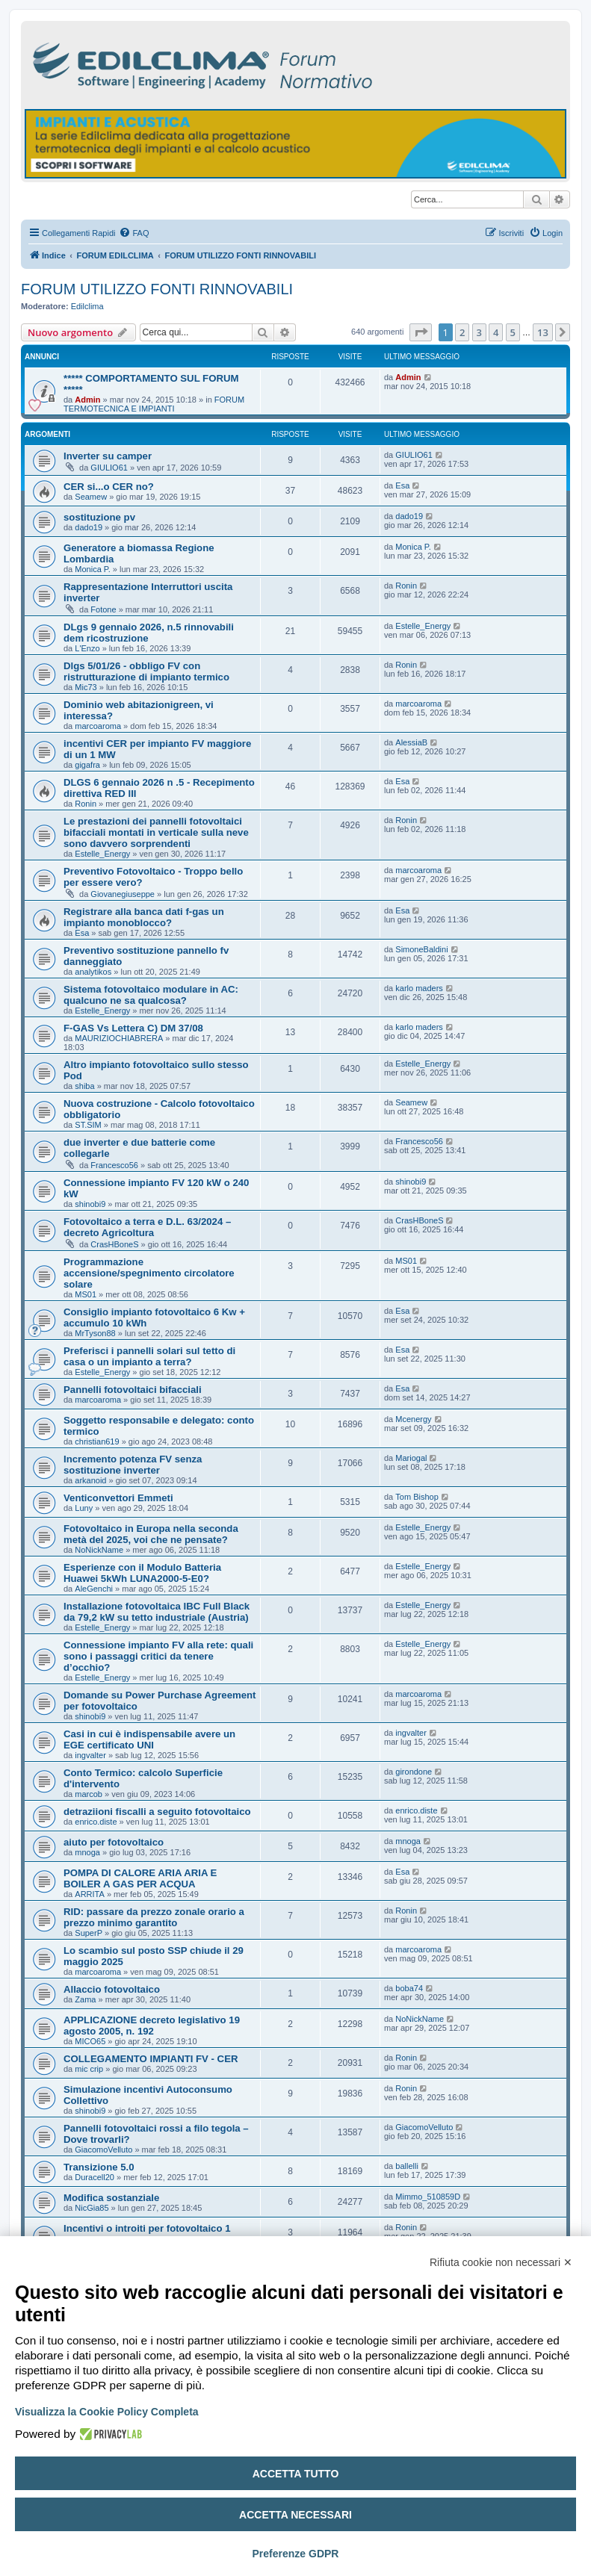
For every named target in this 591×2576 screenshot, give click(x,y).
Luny (84, 1507)
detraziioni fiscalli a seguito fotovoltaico (157, 1811)
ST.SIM (88, 1124)
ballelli (406, 2165)
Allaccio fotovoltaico (112, 1989)
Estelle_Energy (423, 625)
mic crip (89, 2068)
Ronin (406, 585)
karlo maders (419, 988)
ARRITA (90, 1894)
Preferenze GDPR (296, 2554)
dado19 (88, 527)
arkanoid (90, 1480)
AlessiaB (411, 742)
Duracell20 (94, 2177)
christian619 (97, 1441)
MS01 (85, 1294)
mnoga (87, 1852)
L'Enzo (87, 648)
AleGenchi (94, 1588)
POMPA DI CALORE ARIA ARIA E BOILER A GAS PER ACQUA (140, 1878)
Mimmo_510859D (427, 2196)
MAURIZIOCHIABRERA (119, 1038)
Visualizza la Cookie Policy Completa (107, 2412)
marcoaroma (98, 725)
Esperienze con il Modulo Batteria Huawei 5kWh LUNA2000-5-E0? (142, 1573)
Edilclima (87, 306)
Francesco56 (114, 1165)
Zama (85, 1999)
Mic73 (85, 687)
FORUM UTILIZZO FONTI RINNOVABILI (157, 289)
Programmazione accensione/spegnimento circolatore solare (149, 1273)
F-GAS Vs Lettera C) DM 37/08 (133, 1028)
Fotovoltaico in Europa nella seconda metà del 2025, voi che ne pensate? (151, 1534)
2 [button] (462, 332)
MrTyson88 (95, 1333)
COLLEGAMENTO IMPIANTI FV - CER (151, 2058)
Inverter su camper (108, 456)
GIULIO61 (109, 467)
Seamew (91, 496)
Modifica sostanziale (111, 2197)
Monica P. (93, 569)
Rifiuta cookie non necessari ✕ (501, 2262)
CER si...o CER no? (109, 486)
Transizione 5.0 (99, 2167)
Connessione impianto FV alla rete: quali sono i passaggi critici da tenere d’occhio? (158, 1656)
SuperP (88, 1932)
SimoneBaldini (421, 949)
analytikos (93, 971)
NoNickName (99, 1549)
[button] (420, 332)
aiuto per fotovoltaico (114, 1842)
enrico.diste (96, 1821)
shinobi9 (90, 1203)
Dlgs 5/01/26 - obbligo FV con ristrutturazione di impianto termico (146, 671)
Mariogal (411, 1457)
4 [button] (495, 332)
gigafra (87, 764)
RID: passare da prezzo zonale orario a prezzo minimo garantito (154, 1917)
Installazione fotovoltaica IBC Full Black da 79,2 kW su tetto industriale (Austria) (157, 1612)
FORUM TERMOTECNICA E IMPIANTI (154, 404)
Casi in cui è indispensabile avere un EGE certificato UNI (149, 1739)
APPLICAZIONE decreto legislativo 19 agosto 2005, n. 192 (152, 2025)
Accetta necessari (295, 2515)
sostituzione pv (99, 517)
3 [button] (479, 332)
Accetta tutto (296, 2474)
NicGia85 (91, 2207)
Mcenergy (413, 1419)
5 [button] (513, 332)
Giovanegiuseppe (122, 894)
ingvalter (90, 1755)
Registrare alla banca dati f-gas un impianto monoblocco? (144, 917)
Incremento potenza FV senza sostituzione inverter (133, 1464)
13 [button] (542, 332)
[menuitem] (134, 233)
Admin (87, 399)
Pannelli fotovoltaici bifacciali (133, 1389)
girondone (413, 1771)
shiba (84, 1085)
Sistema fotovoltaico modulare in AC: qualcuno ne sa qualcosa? (151, 995)
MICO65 (90, 2041)
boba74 (409, 1988)
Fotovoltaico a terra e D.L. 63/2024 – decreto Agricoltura (147, 1227)
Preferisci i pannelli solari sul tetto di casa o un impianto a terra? (149, 1356)
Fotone (103, 609)
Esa (402, 485)
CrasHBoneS (114, 1244)
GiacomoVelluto (103, 2149)
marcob (88, 1794)
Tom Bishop (416, 1496)
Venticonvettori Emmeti (118, 1497)
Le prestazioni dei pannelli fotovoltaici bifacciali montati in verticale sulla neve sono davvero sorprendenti (156, 832)
